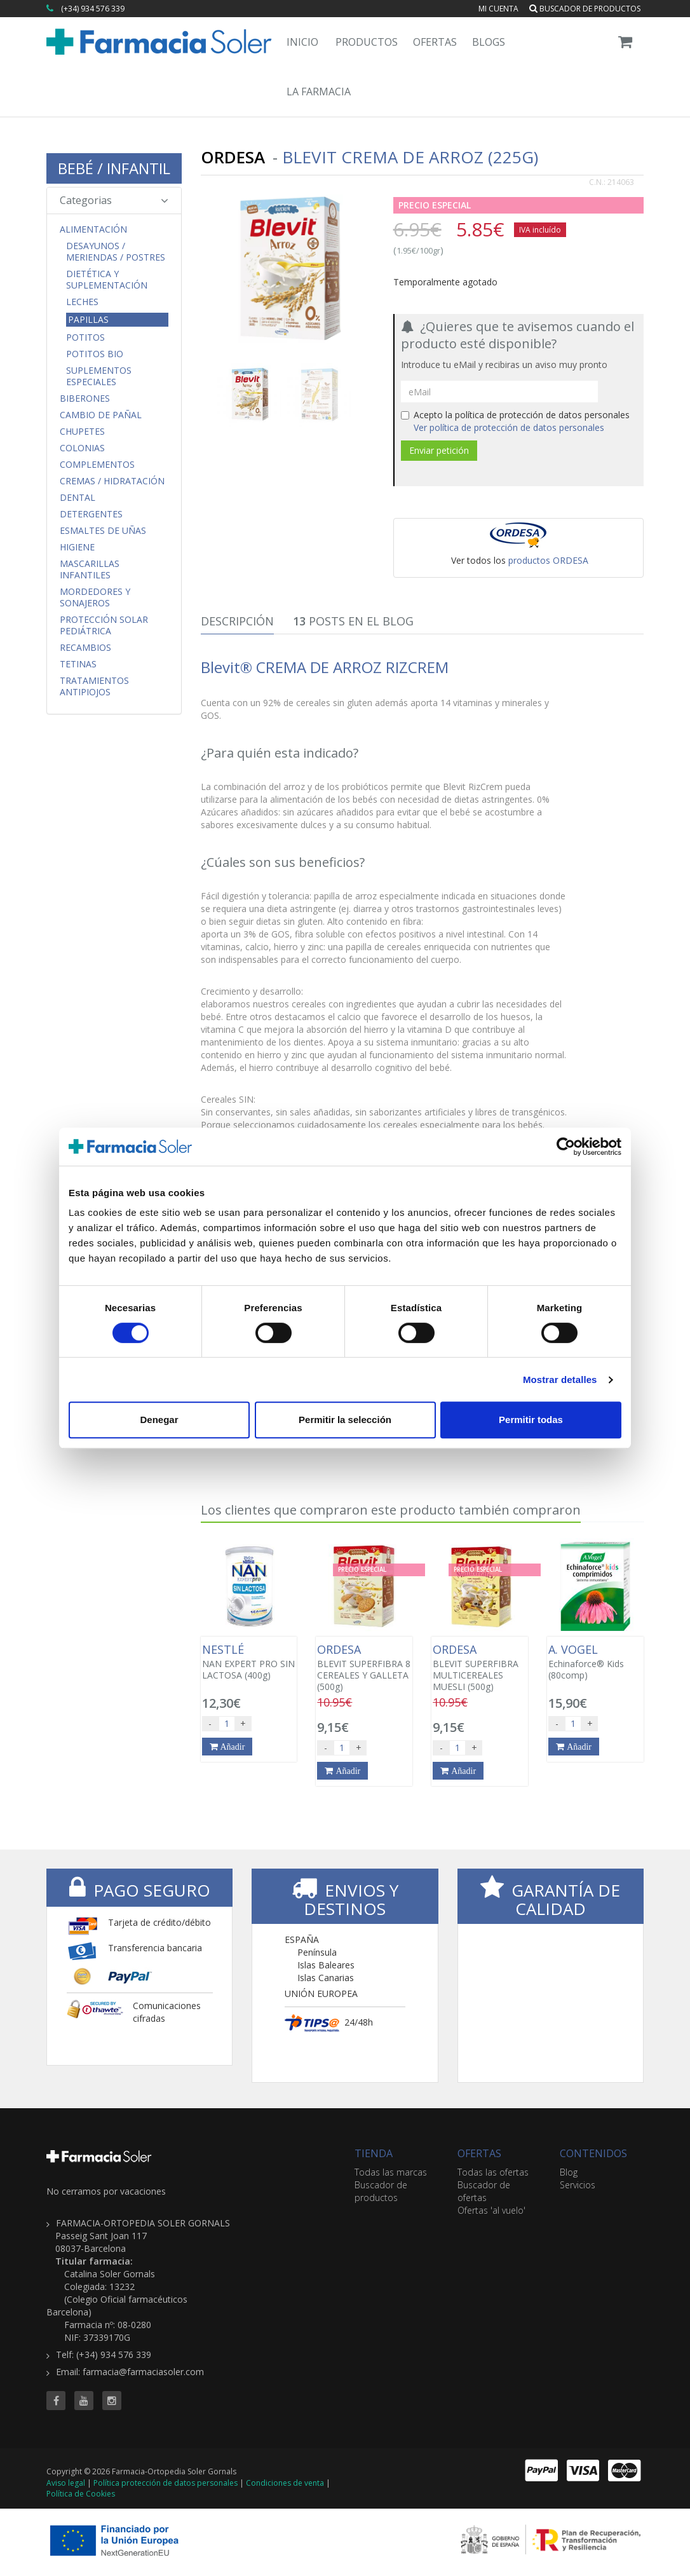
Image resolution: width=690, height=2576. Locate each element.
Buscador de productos (584, 8)
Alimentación (93, 229)
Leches (82, 302)
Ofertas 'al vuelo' (491, 2210)
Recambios (85, 647)
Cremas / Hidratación (112, 481)
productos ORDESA (548, 560)
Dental (77, 497)
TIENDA (374, 2153)
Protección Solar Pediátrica (104, 625)
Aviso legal (65, 2482)
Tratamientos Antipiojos (94, 686)
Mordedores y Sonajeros (95, 597)
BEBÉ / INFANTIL (114, 168)
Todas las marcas (391, 2172)
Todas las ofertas (493, 2172)
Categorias (114, 200)
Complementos (97, 464)
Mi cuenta (498, 8)
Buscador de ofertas (483, 2191)
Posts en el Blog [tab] (353, 621)
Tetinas (78, 664)
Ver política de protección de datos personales (509, 427)
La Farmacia (319, 92)
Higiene (77, 547)
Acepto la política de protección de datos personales (515, 421)
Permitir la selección (345, 1419)
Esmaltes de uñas (103, 530)
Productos (366, 42)
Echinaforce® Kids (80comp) (595, 1662)
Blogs (488, 42)
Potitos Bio (94, 354)
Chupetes (82, 431)
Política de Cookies (80, 2493)
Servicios (577, 2185)
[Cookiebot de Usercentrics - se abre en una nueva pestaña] (565, 1146)
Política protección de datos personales (165, 2482)
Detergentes (91, 514)
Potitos (85, 337)
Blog (569, 2172)
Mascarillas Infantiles (89, 569)
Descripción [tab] (237, 621)
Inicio (302, 42)
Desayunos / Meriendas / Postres (115, 251)
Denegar (159, 1419)
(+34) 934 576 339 (93, 8)
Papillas (88, 319)
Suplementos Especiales (99, 376)
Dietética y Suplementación (106, 279)
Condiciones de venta (285, 2482)
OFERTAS (479, 2153)
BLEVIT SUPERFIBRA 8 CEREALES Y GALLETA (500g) (364, 1668)
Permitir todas (531, 1419)
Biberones (85, 398)
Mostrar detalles (560, 1379)
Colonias (82, 448)
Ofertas (435, 42)
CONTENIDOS (593, 2153)
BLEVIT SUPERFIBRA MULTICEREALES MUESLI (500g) (480, 1668)
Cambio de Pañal (101, 415)
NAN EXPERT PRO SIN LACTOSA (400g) (249, 1662)
